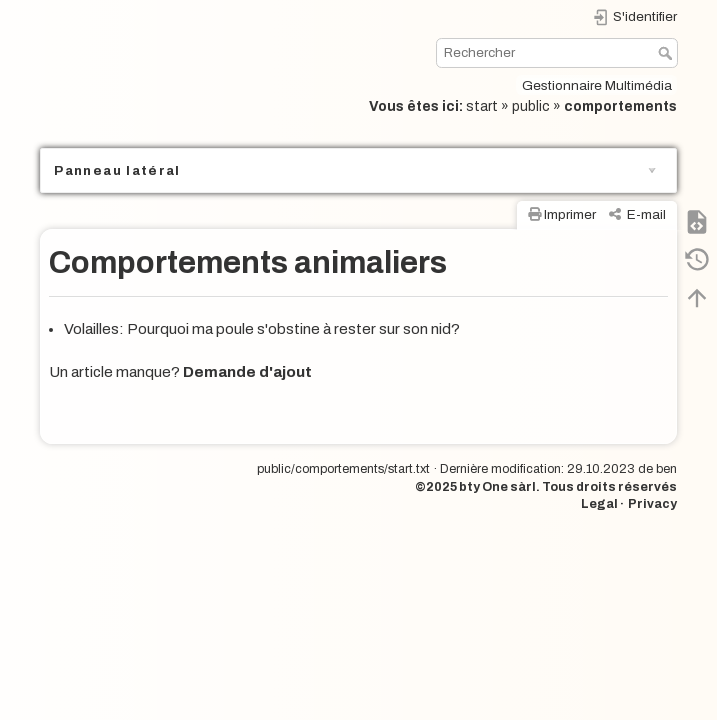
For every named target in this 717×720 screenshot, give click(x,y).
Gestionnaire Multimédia (597, 85)
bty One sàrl (497, 487)
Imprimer (570, 214)
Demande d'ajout (247, 372)
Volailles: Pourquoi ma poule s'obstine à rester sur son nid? (262, 329)
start (482, 106)
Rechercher (667, 53)
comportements (620, 106)
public (531, 106)
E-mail (646, 214)
